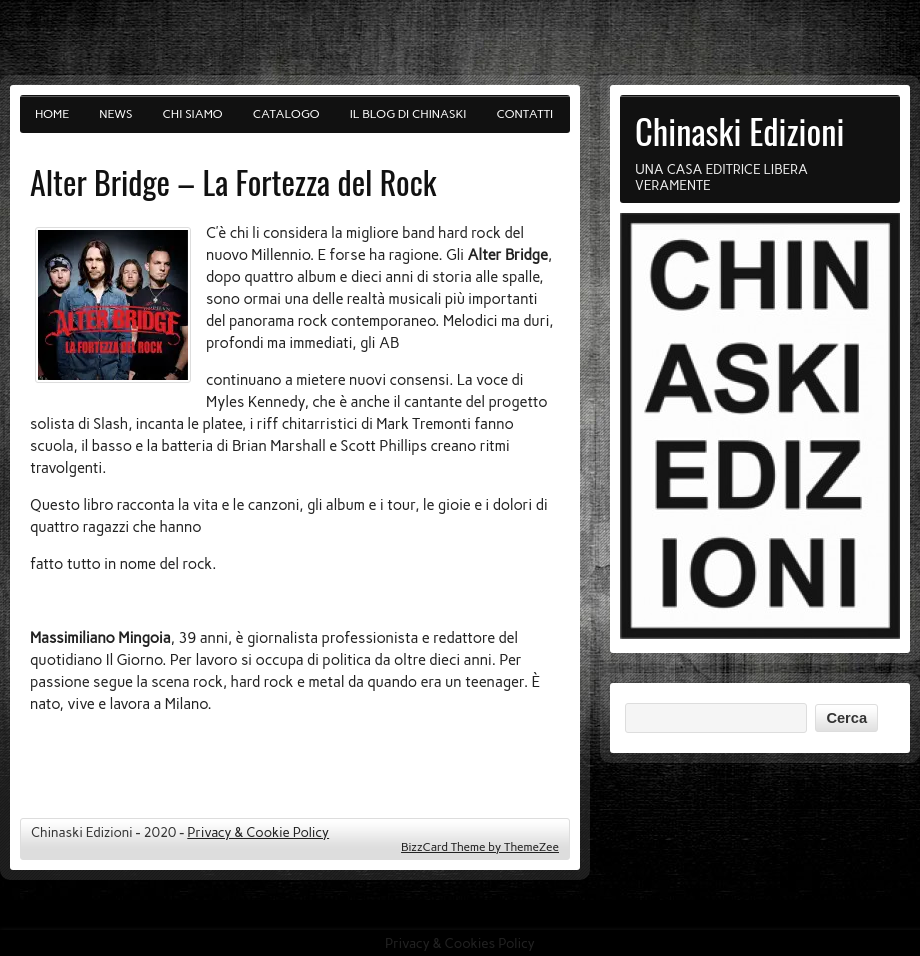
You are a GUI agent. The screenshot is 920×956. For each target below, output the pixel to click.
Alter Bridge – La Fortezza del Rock (233, 181)
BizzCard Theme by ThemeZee (480, 847)
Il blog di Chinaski (408, 114)
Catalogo (286, 114)
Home (52, 114)
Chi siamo (193, 114)
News (115, 114)
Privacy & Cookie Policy (258, 832)
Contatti (525, 114)
